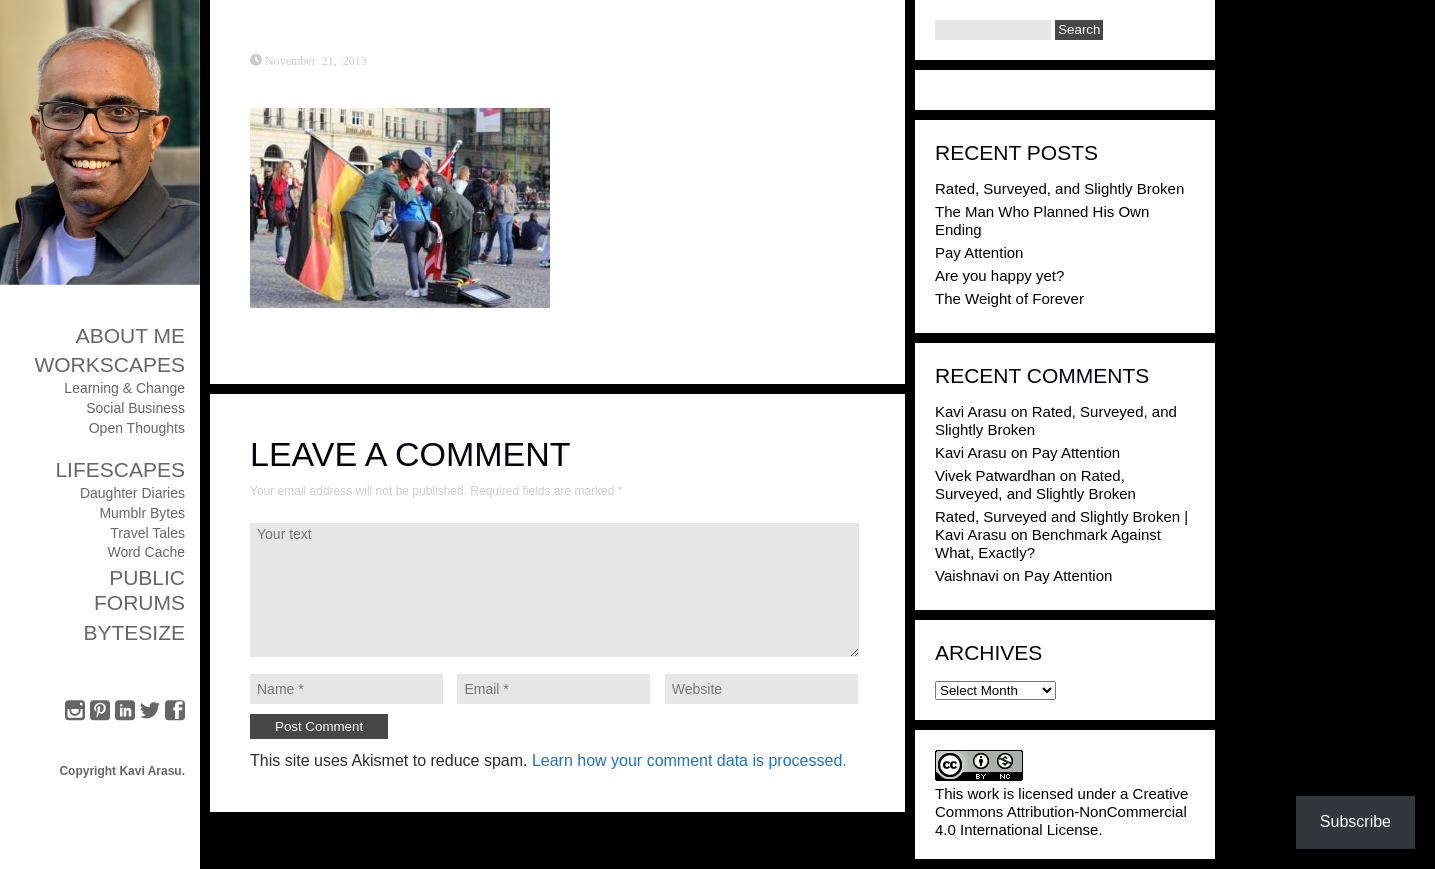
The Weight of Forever (1009, 298)
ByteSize (134, 632)
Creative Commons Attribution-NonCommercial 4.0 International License (1061, 811)
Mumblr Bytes (142, 513)
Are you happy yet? (999, 275)
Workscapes (109, 364)
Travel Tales (147, 533)
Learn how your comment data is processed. (689, 760)
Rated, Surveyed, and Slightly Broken (1059, 188)
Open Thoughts (137, 428)
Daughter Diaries (132, 493)
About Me (130, 335)
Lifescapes (120, 469)
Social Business (135, 408)
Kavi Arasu (971, 411)
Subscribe (1355, 821)
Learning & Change (124, 388)
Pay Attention (979, 252)
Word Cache (146, 552)
